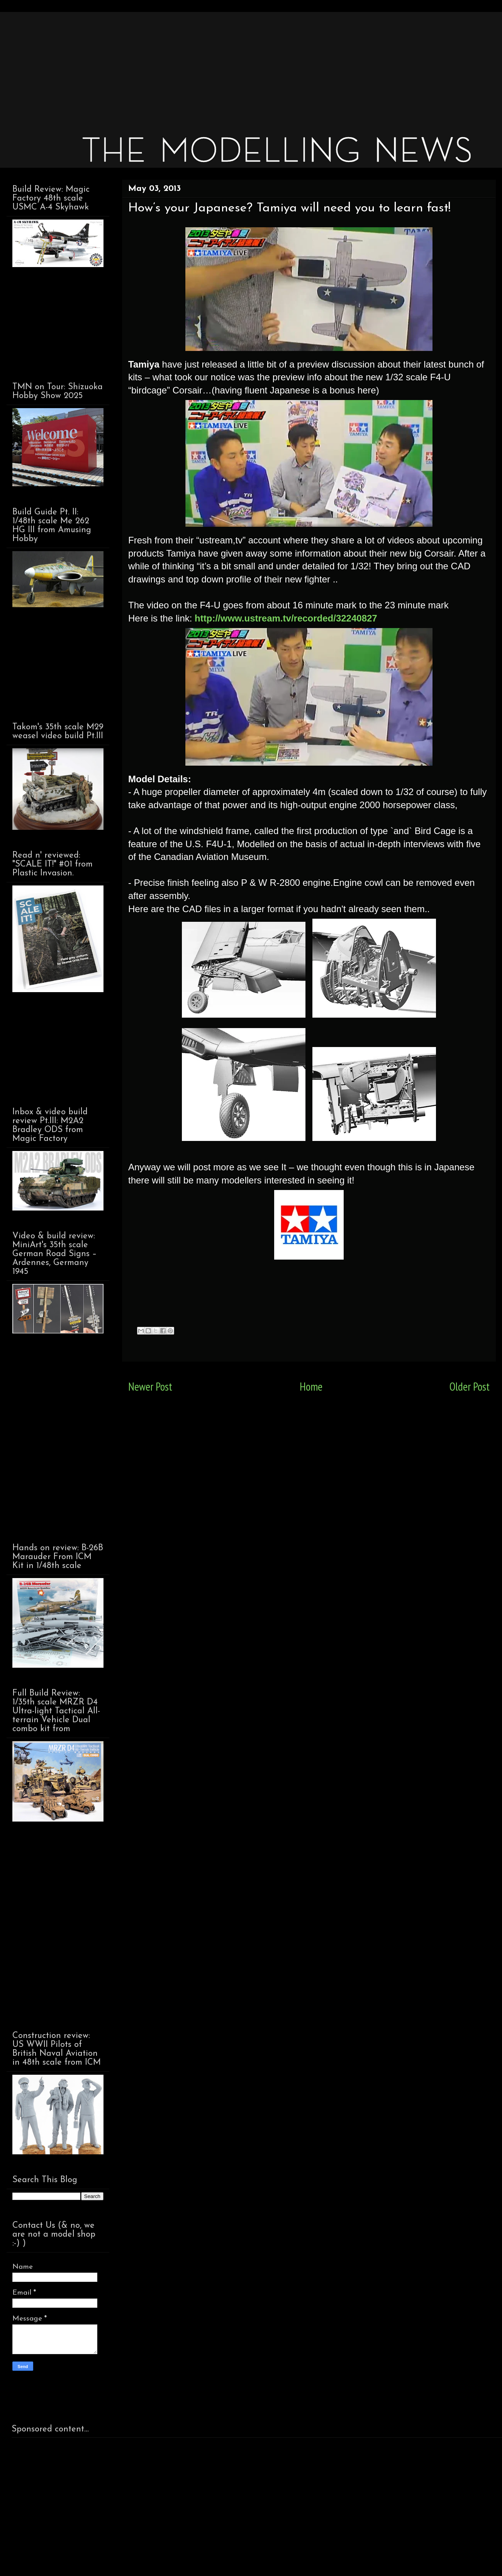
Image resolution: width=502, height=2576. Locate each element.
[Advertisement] (243, 66)
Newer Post (150, 1386)
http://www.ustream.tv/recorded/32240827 (286, 618)
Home (311, 1386)
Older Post (469, 1386)
